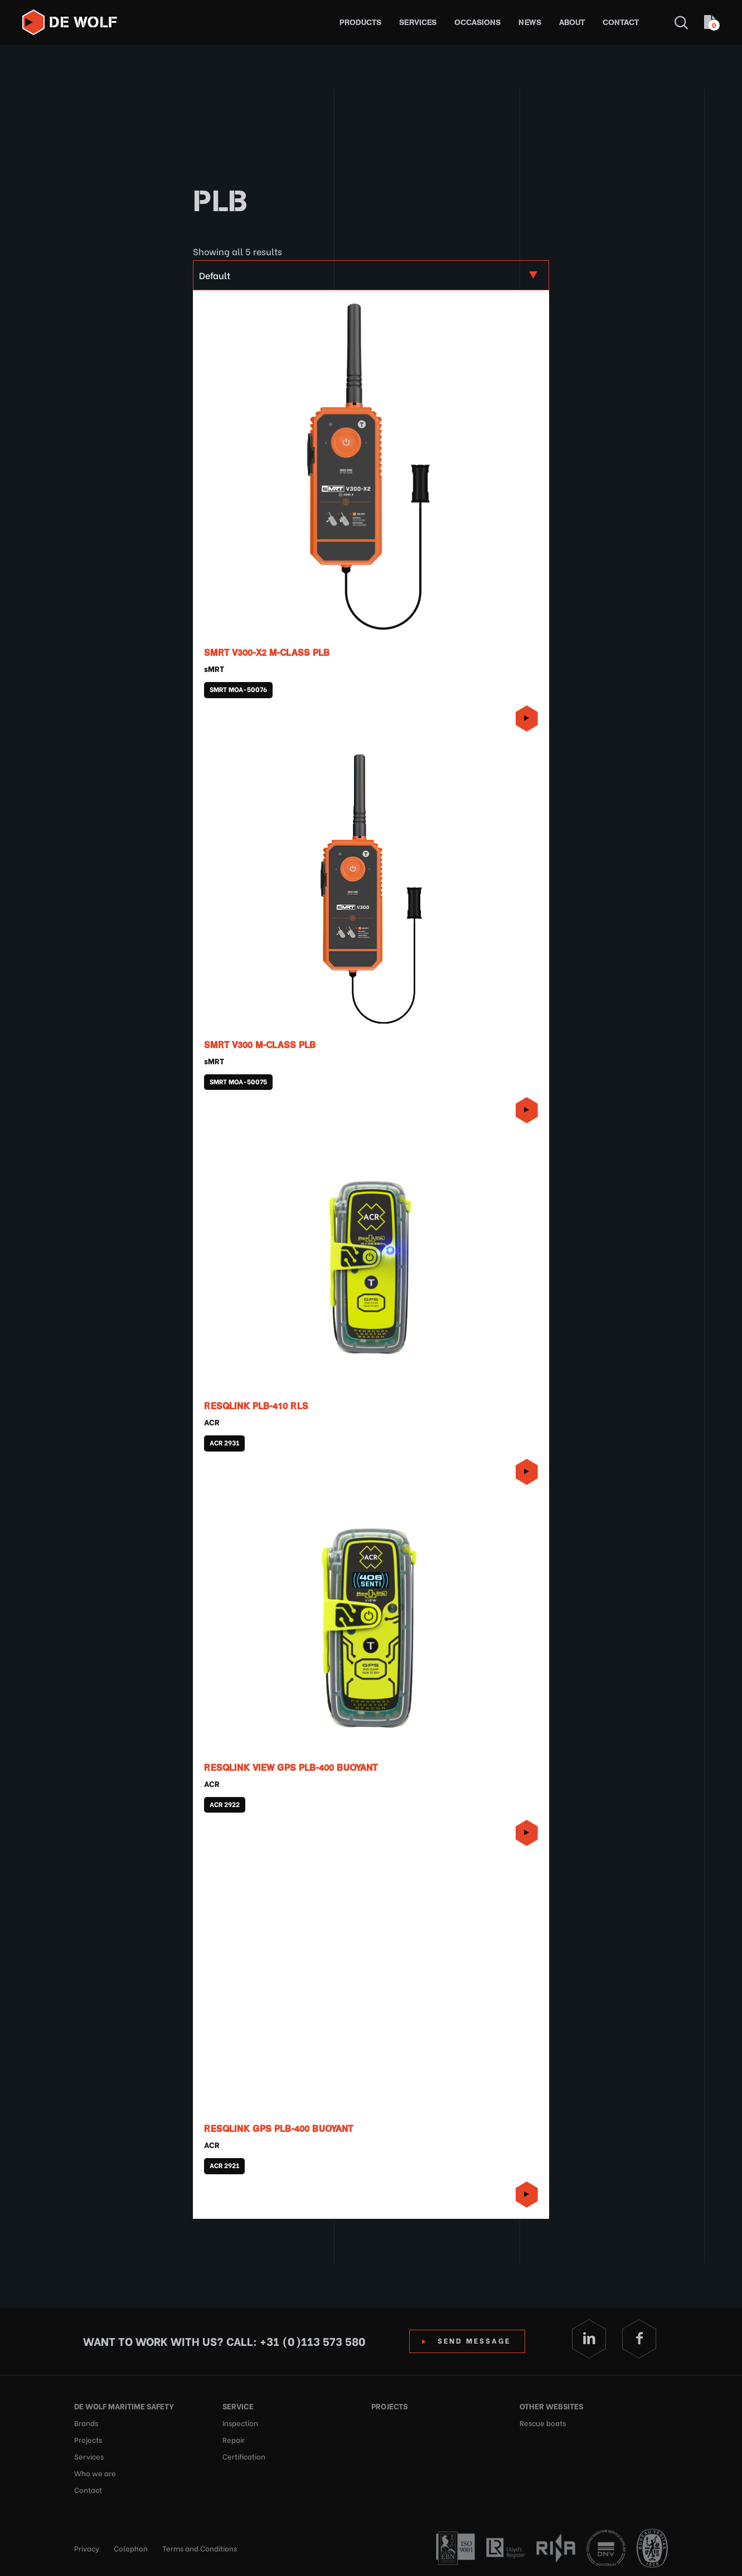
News (529, 22)
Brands (86, 2422)
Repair (233, 2439)
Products (360, 22)
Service (238, 2406)
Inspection (240, 2422)
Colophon (131, 2548)
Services (418, 22)
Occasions (477, 22)
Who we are (95, 2472)
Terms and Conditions (199, 2548)
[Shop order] (371, 275)
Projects (88, 2439)
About (572, 22)
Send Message (474, 2340)
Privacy (86, 2548)
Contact (621, 22)
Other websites (551, 2406)
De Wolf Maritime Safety (124, 2406)
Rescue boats (543, 2422)
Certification (243, 2456)
